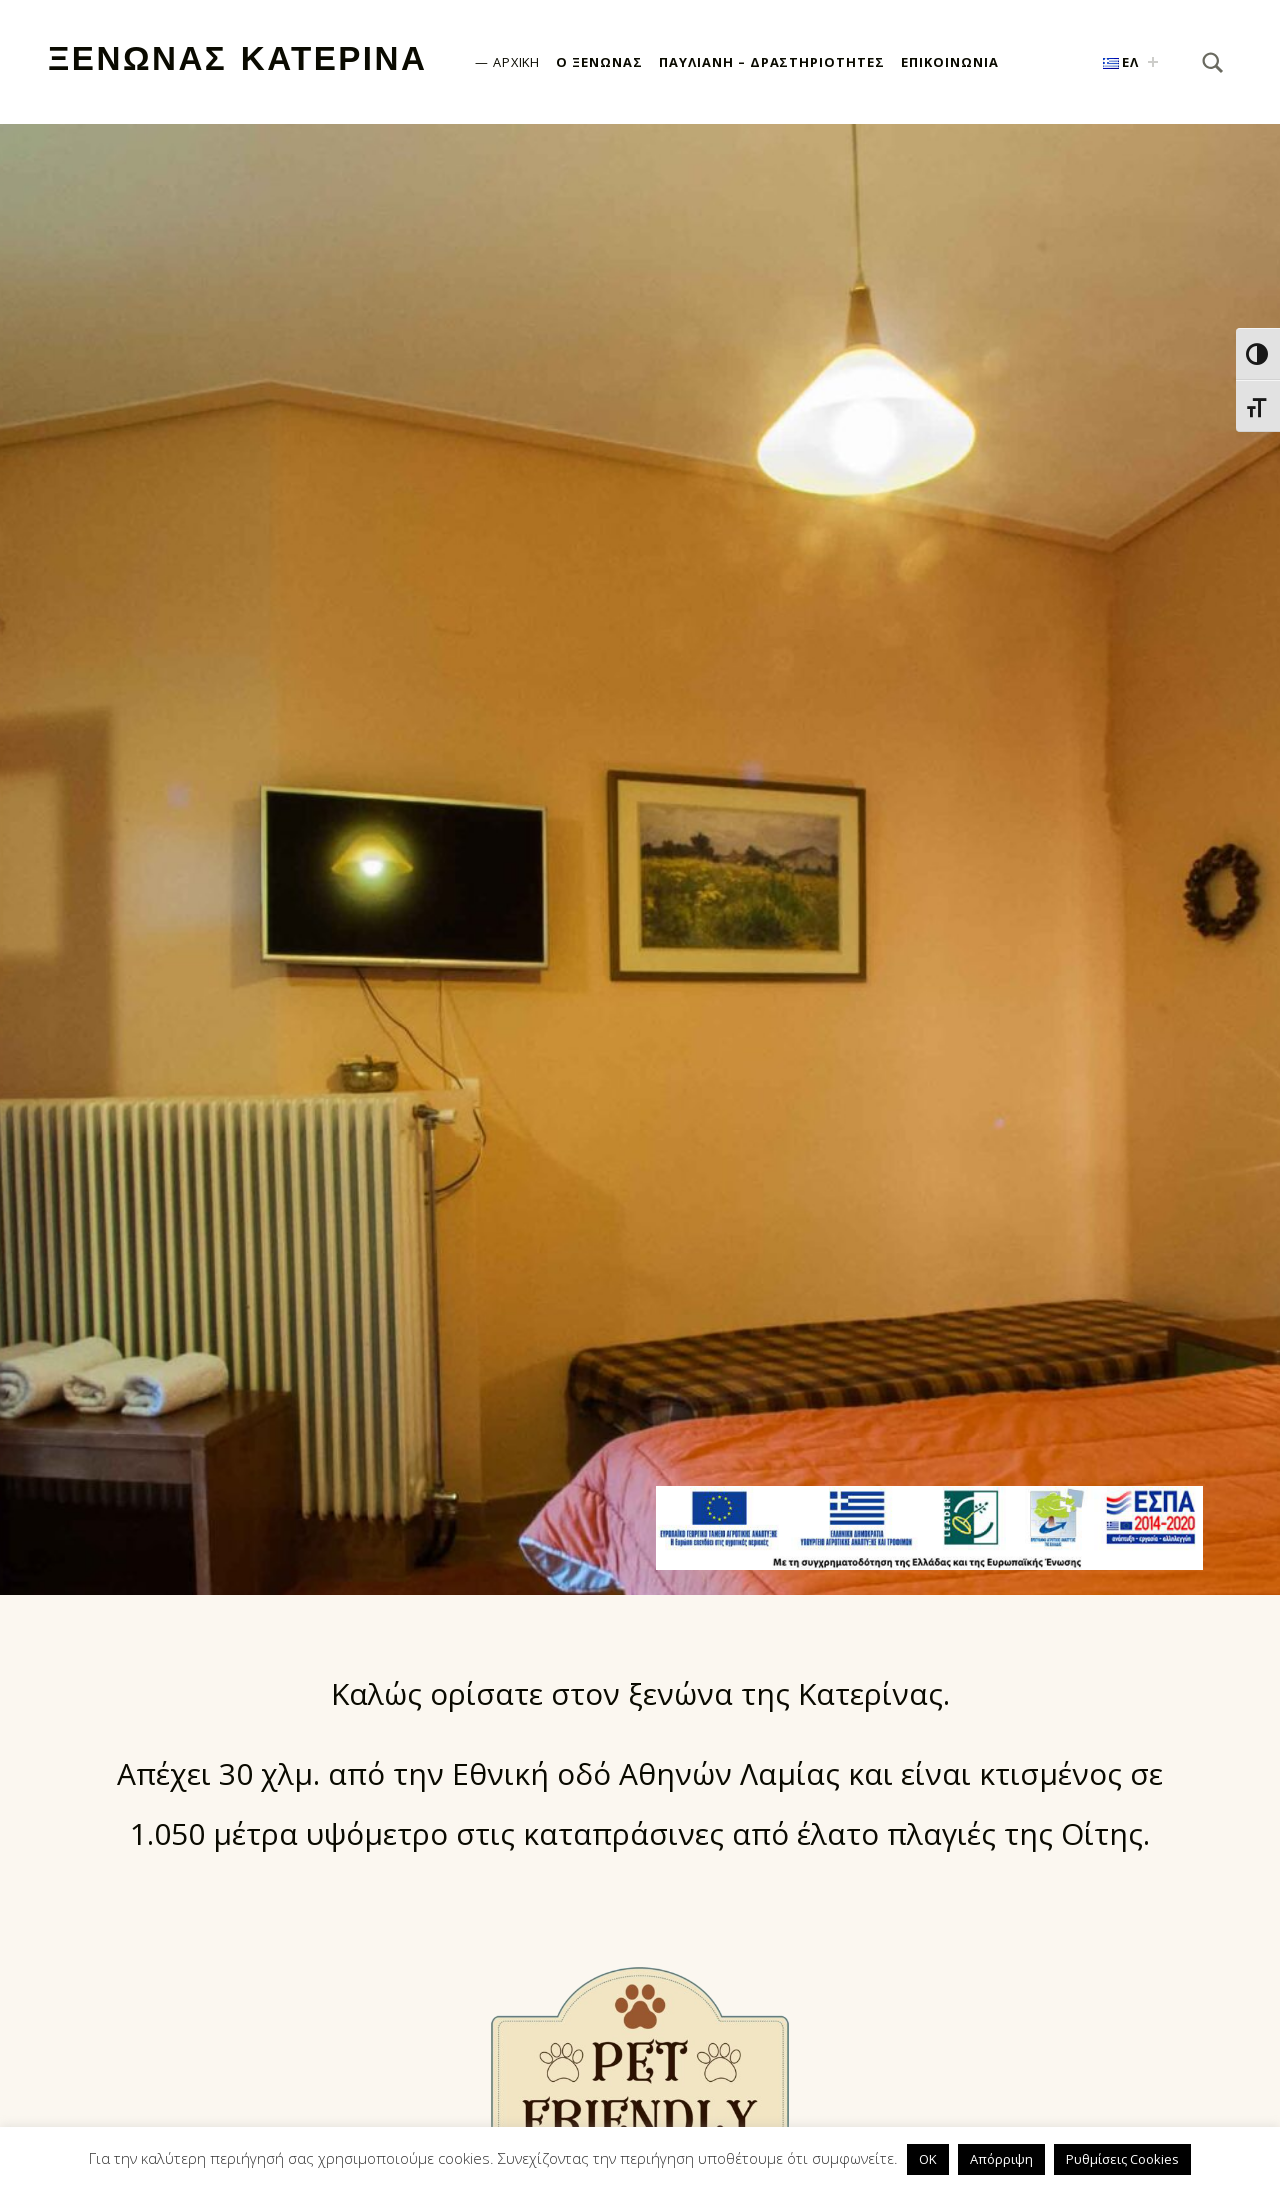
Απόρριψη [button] (1001, 2159)
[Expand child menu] (1153, 62)
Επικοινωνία (950, 62)
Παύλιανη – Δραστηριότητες (772, 62)
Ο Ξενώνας (599, 62)
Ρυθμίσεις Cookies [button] (1122, 2159)
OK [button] (928, 2159)
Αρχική (517, 62)
